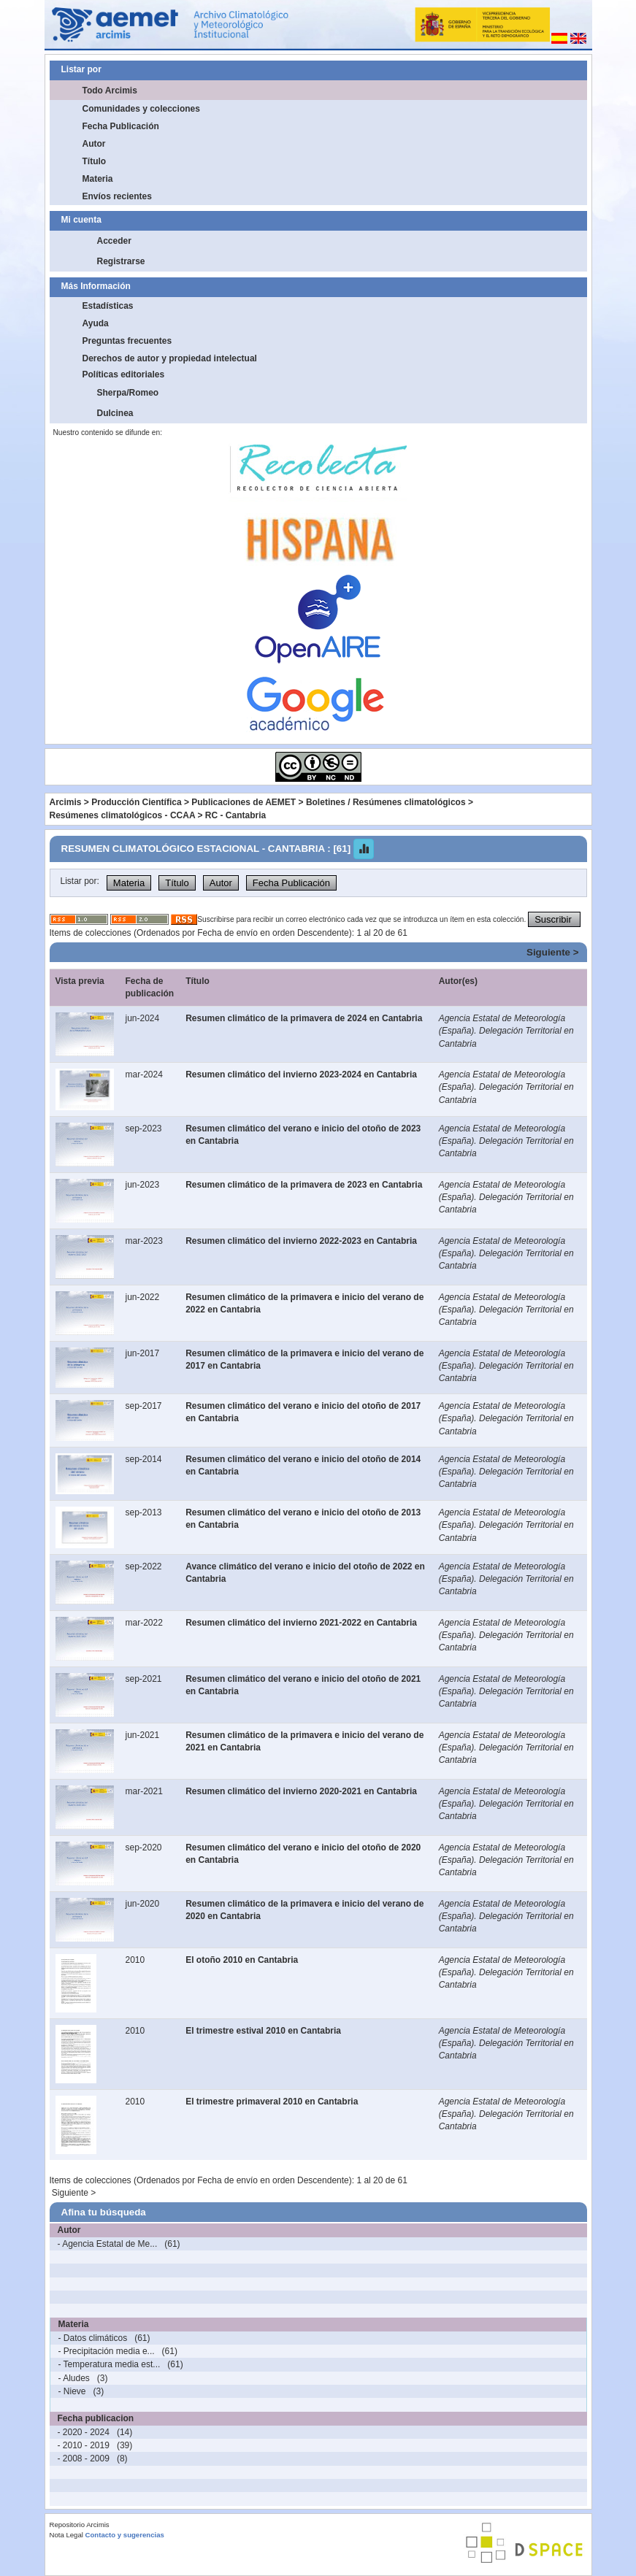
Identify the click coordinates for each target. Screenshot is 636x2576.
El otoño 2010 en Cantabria (241, 1960)
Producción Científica (136, 802)
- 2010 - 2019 (84, 2445)
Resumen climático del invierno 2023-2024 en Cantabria (301, 1074)
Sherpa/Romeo (128, 393)
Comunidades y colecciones (141, 109)
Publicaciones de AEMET (243, 802)
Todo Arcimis (110, 90)
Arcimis (66, 802)
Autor (94, 144)
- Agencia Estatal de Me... (108, 2244)
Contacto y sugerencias (124, 2535)
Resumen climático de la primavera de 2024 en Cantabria (303, 1018)
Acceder (114, 241)
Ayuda (96, 323)
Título (95, 161)
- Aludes (74, 2378)
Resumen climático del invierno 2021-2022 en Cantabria (301, 1623)
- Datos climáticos (93, 2338)
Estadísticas (108, 306)
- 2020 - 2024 (84, 2432)
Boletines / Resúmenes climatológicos (386, 802)
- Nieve (72, 2391)
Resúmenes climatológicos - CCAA (123, 815)
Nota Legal (66, 2535)
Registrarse (121, 261)
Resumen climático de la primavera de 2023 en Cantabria (303, 1185)
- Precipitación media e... (106, 2351)
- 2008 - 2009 (84, 2458)
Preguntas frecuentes (127, 341)
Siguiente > (552, 952)
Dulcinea (115, 413)
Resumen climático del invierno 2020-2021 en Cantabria (301, 1791)
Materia (98, 179)
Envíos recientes (117, 196)
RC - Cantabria (235, 815)
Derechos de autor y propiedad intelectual (170, 358)
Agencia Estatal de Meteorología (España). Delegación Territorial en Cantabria (506, 1030)
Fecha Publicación (121, 126)
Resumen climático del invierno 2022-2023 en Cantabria (301, 1241)
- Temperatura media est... (109, 2364)
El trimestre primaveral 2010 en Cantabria (271, 2101)
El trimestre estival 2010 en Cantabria (263, 2031)
